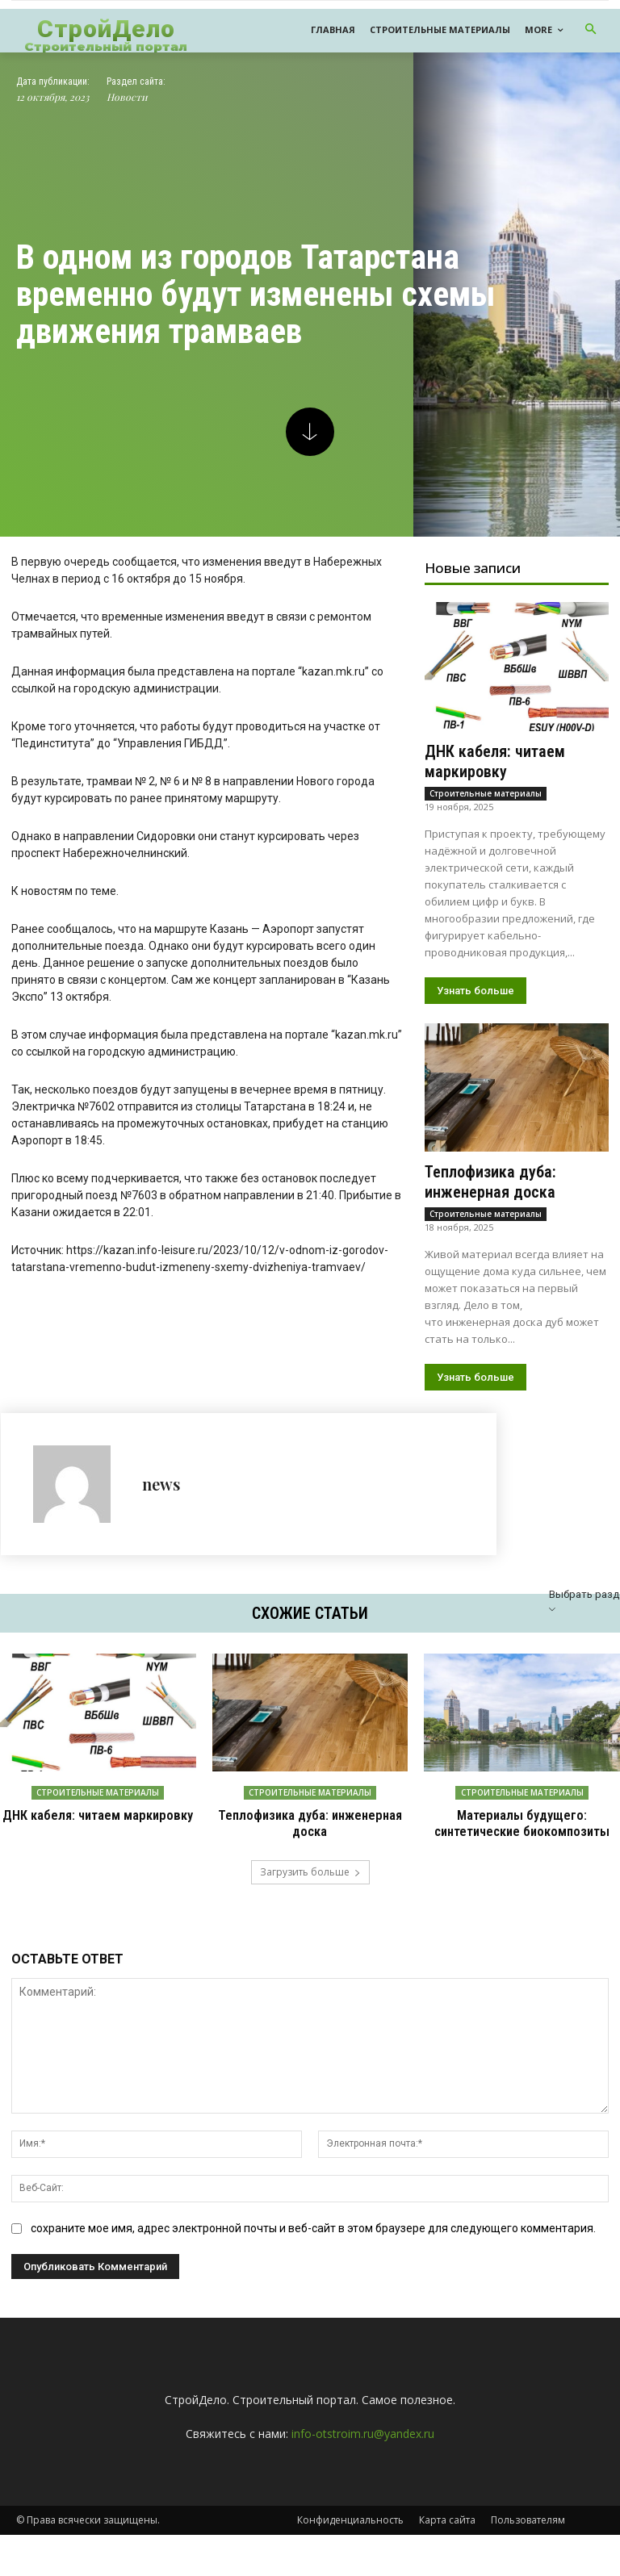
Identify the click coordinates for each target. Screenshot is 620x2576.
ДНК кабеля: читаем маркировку (495, 803)
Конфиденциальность (350, 2561)
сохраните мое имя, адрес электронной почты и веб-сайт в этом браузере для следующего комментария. (313, 2269)
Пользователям (528, 2561)
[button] (591, 30)
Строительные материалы (485, 835)
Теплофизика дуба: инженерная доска (490, 1224)
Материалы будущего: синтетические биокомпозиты (522, 1865)
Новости (127, 139)
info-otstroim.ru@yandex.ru (362, 2474)
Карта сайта (447, 2561)
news (161, 1525)
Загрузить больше (310, 1913)
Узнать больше (475, 1033)
